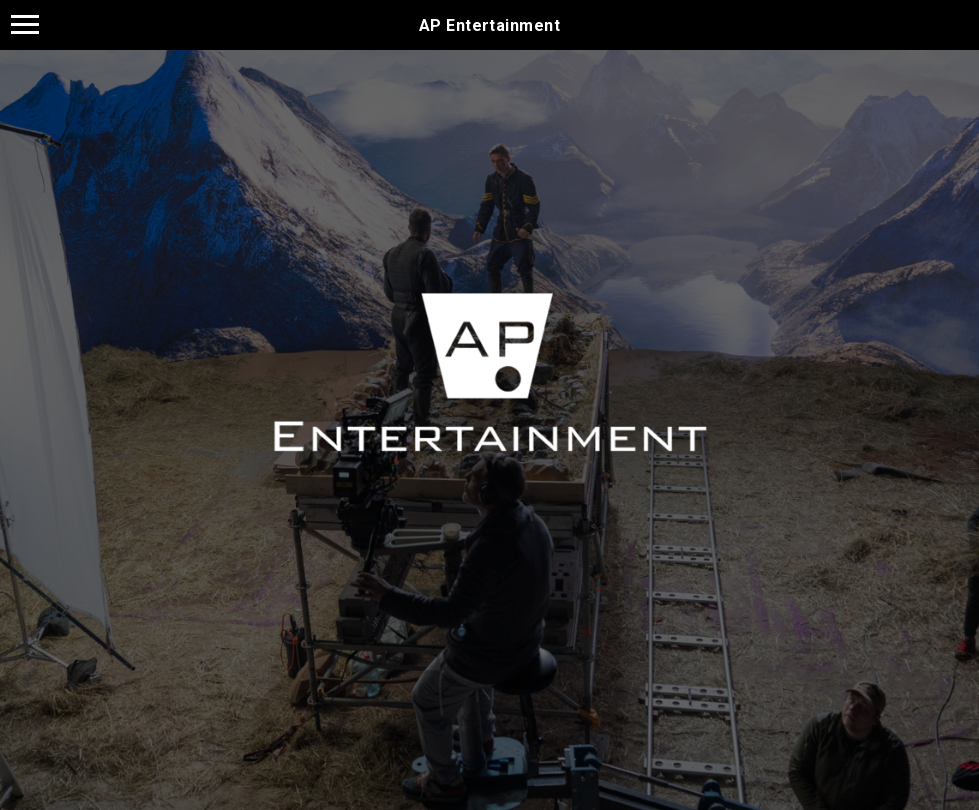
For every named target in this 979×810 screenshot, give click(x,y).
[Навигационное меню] (25, 25)
